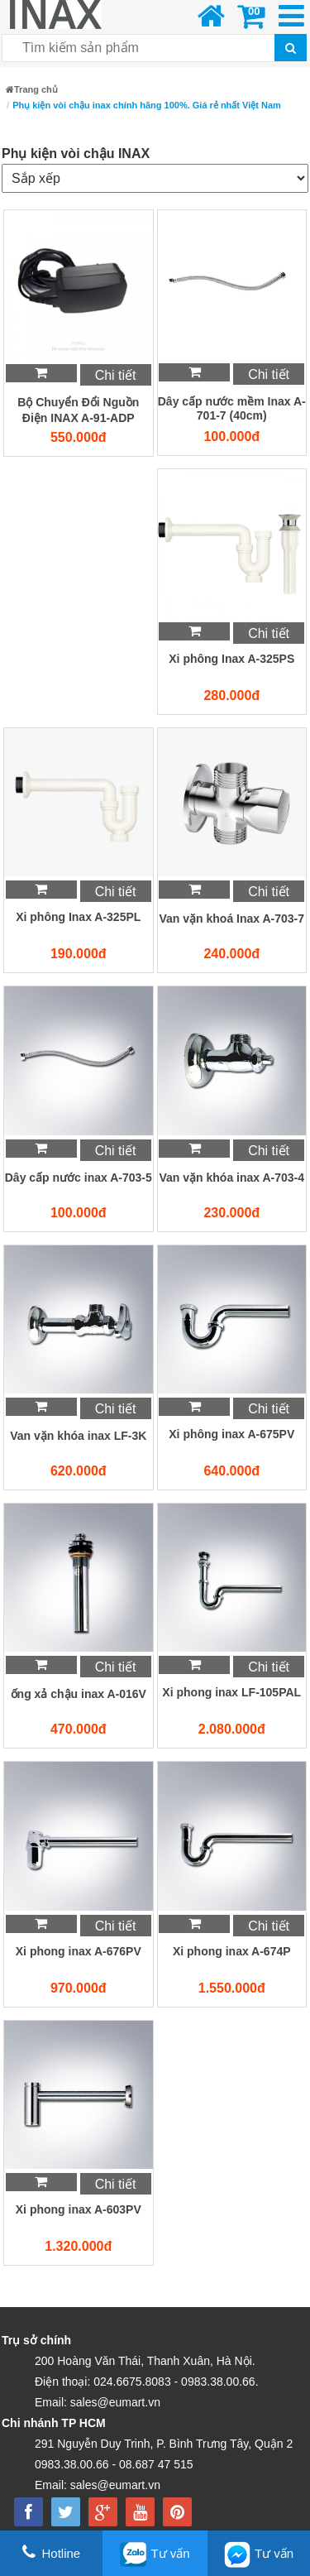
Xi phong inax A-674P (232, 1951)
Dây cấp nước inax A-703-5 (78, 1177)
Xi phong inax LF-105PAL (231, 1692)
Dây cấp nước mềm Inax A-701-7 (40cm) (232, 408)
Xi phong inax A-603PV (78, 2209)
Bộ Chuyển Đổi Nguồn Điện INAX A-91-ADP (78, 410)
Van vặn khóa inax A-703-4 (231, 1177)
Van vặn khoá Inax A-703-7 (231, 918)
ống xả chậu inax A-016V (78, 1694)
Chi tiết (115, 375)
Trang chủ (32, 89)
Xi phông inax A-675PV (231, 1434)
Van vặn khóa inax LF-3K (78, 1435)
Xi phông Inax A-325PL (78, 916)
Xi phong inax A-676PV (78, 1951)
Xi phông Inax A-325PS (231, 658)
